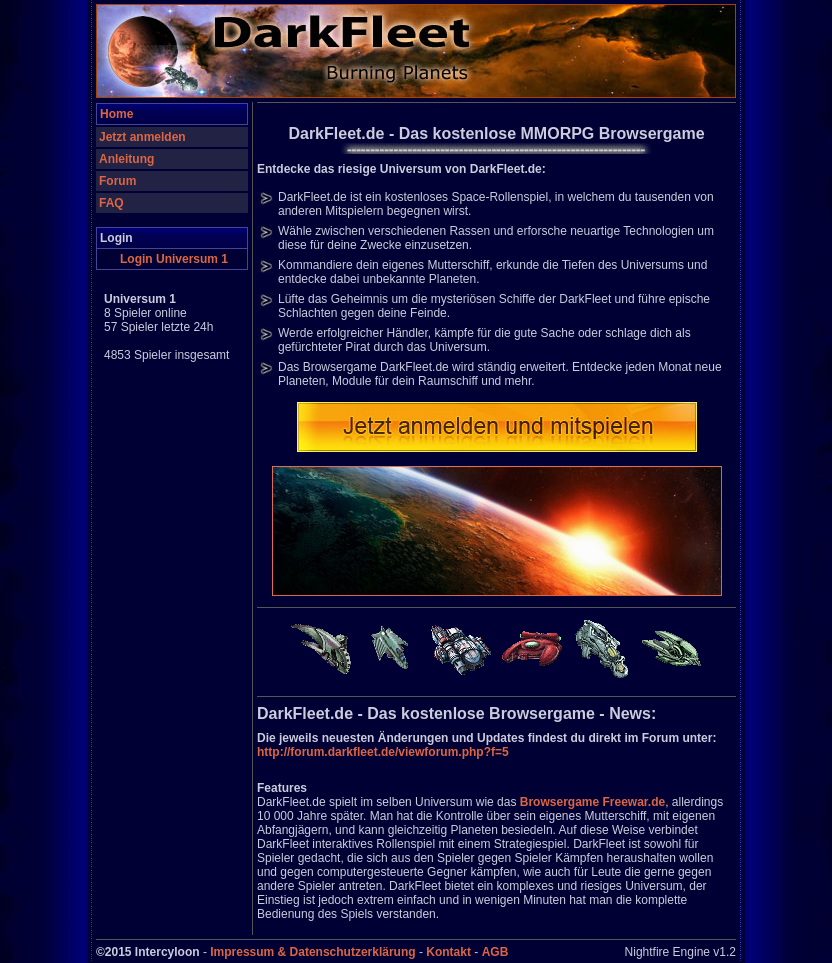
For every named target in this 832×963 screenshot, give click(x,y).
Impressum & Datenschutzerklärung (312, 952)
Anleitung (126, 159)
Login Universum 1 (174, 259)
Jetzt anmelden (142, 137)
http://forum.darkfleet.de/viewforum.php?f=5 (383, 752)
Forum (117, 181)
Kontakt (448, 952)
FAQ (111, 203)
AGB (495, 952)
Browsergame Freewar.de (592, 802)
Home (116, 114)
